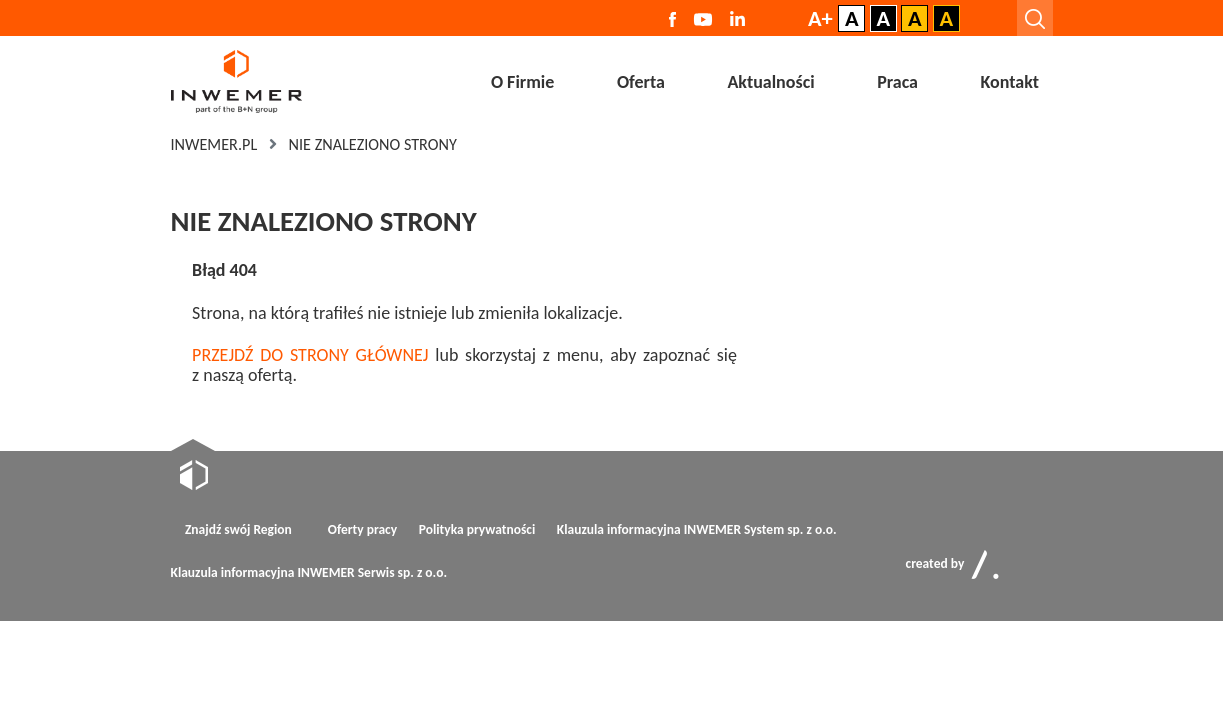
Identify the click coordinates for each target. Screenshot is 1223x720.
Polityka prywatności (477, 529)
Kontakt (1010, 82)
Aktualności (770, 82)
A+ (820, 18)
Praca (897, 82)
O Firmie (522, 82)
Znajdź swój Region (238, 529)
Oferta (641, 82)
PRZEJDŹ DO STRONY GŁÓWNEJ (310, 355)
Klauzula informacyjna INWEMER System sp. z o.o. (697, 529)
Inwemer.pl (214, 144)
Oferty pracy (362, 529)
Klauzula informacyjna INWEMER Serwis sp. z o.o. (309, 572)
